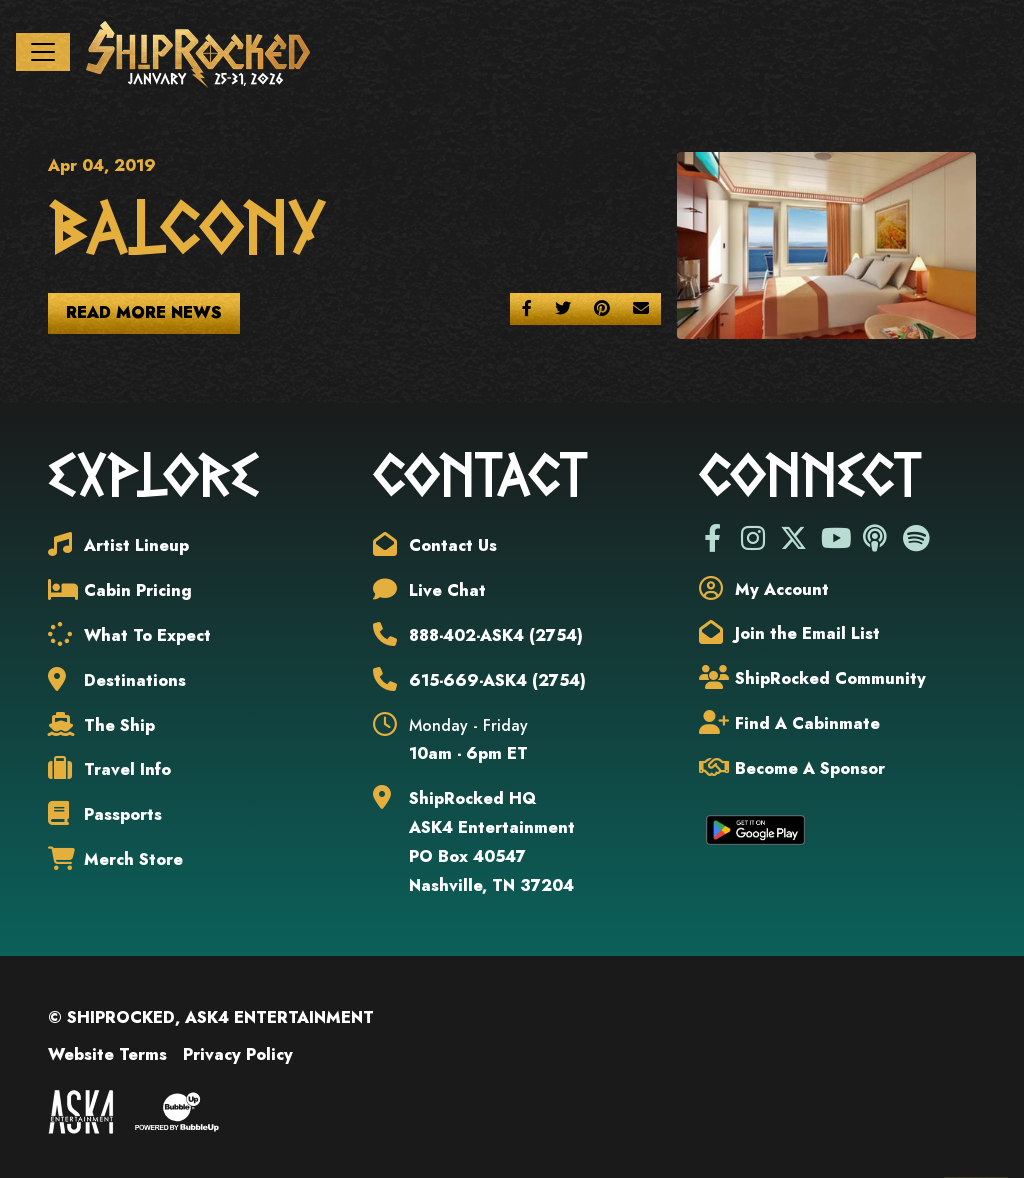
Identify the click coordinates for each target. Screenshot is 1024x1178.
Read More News (144, 312)
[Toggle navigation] (43, 52)
